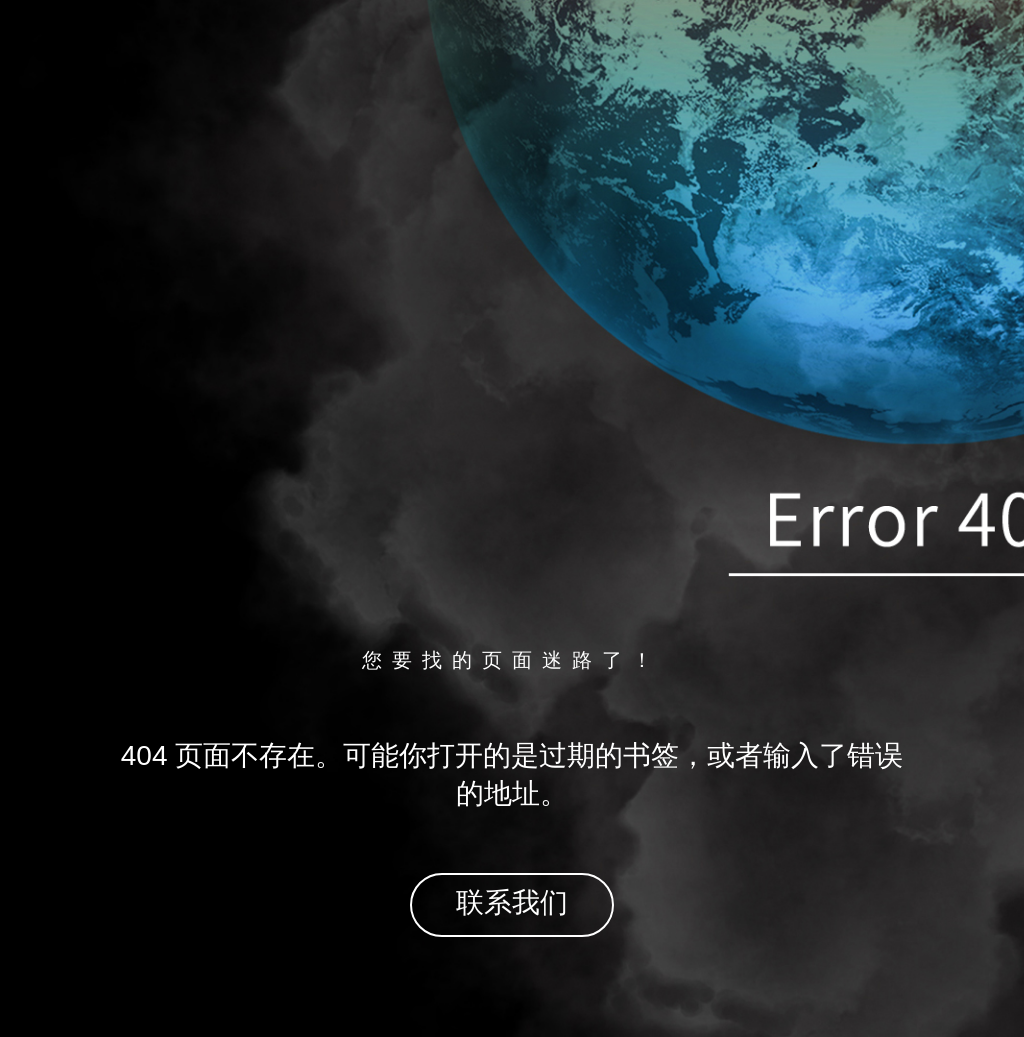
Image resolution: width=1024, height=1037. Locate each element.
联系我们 (512, 902)
